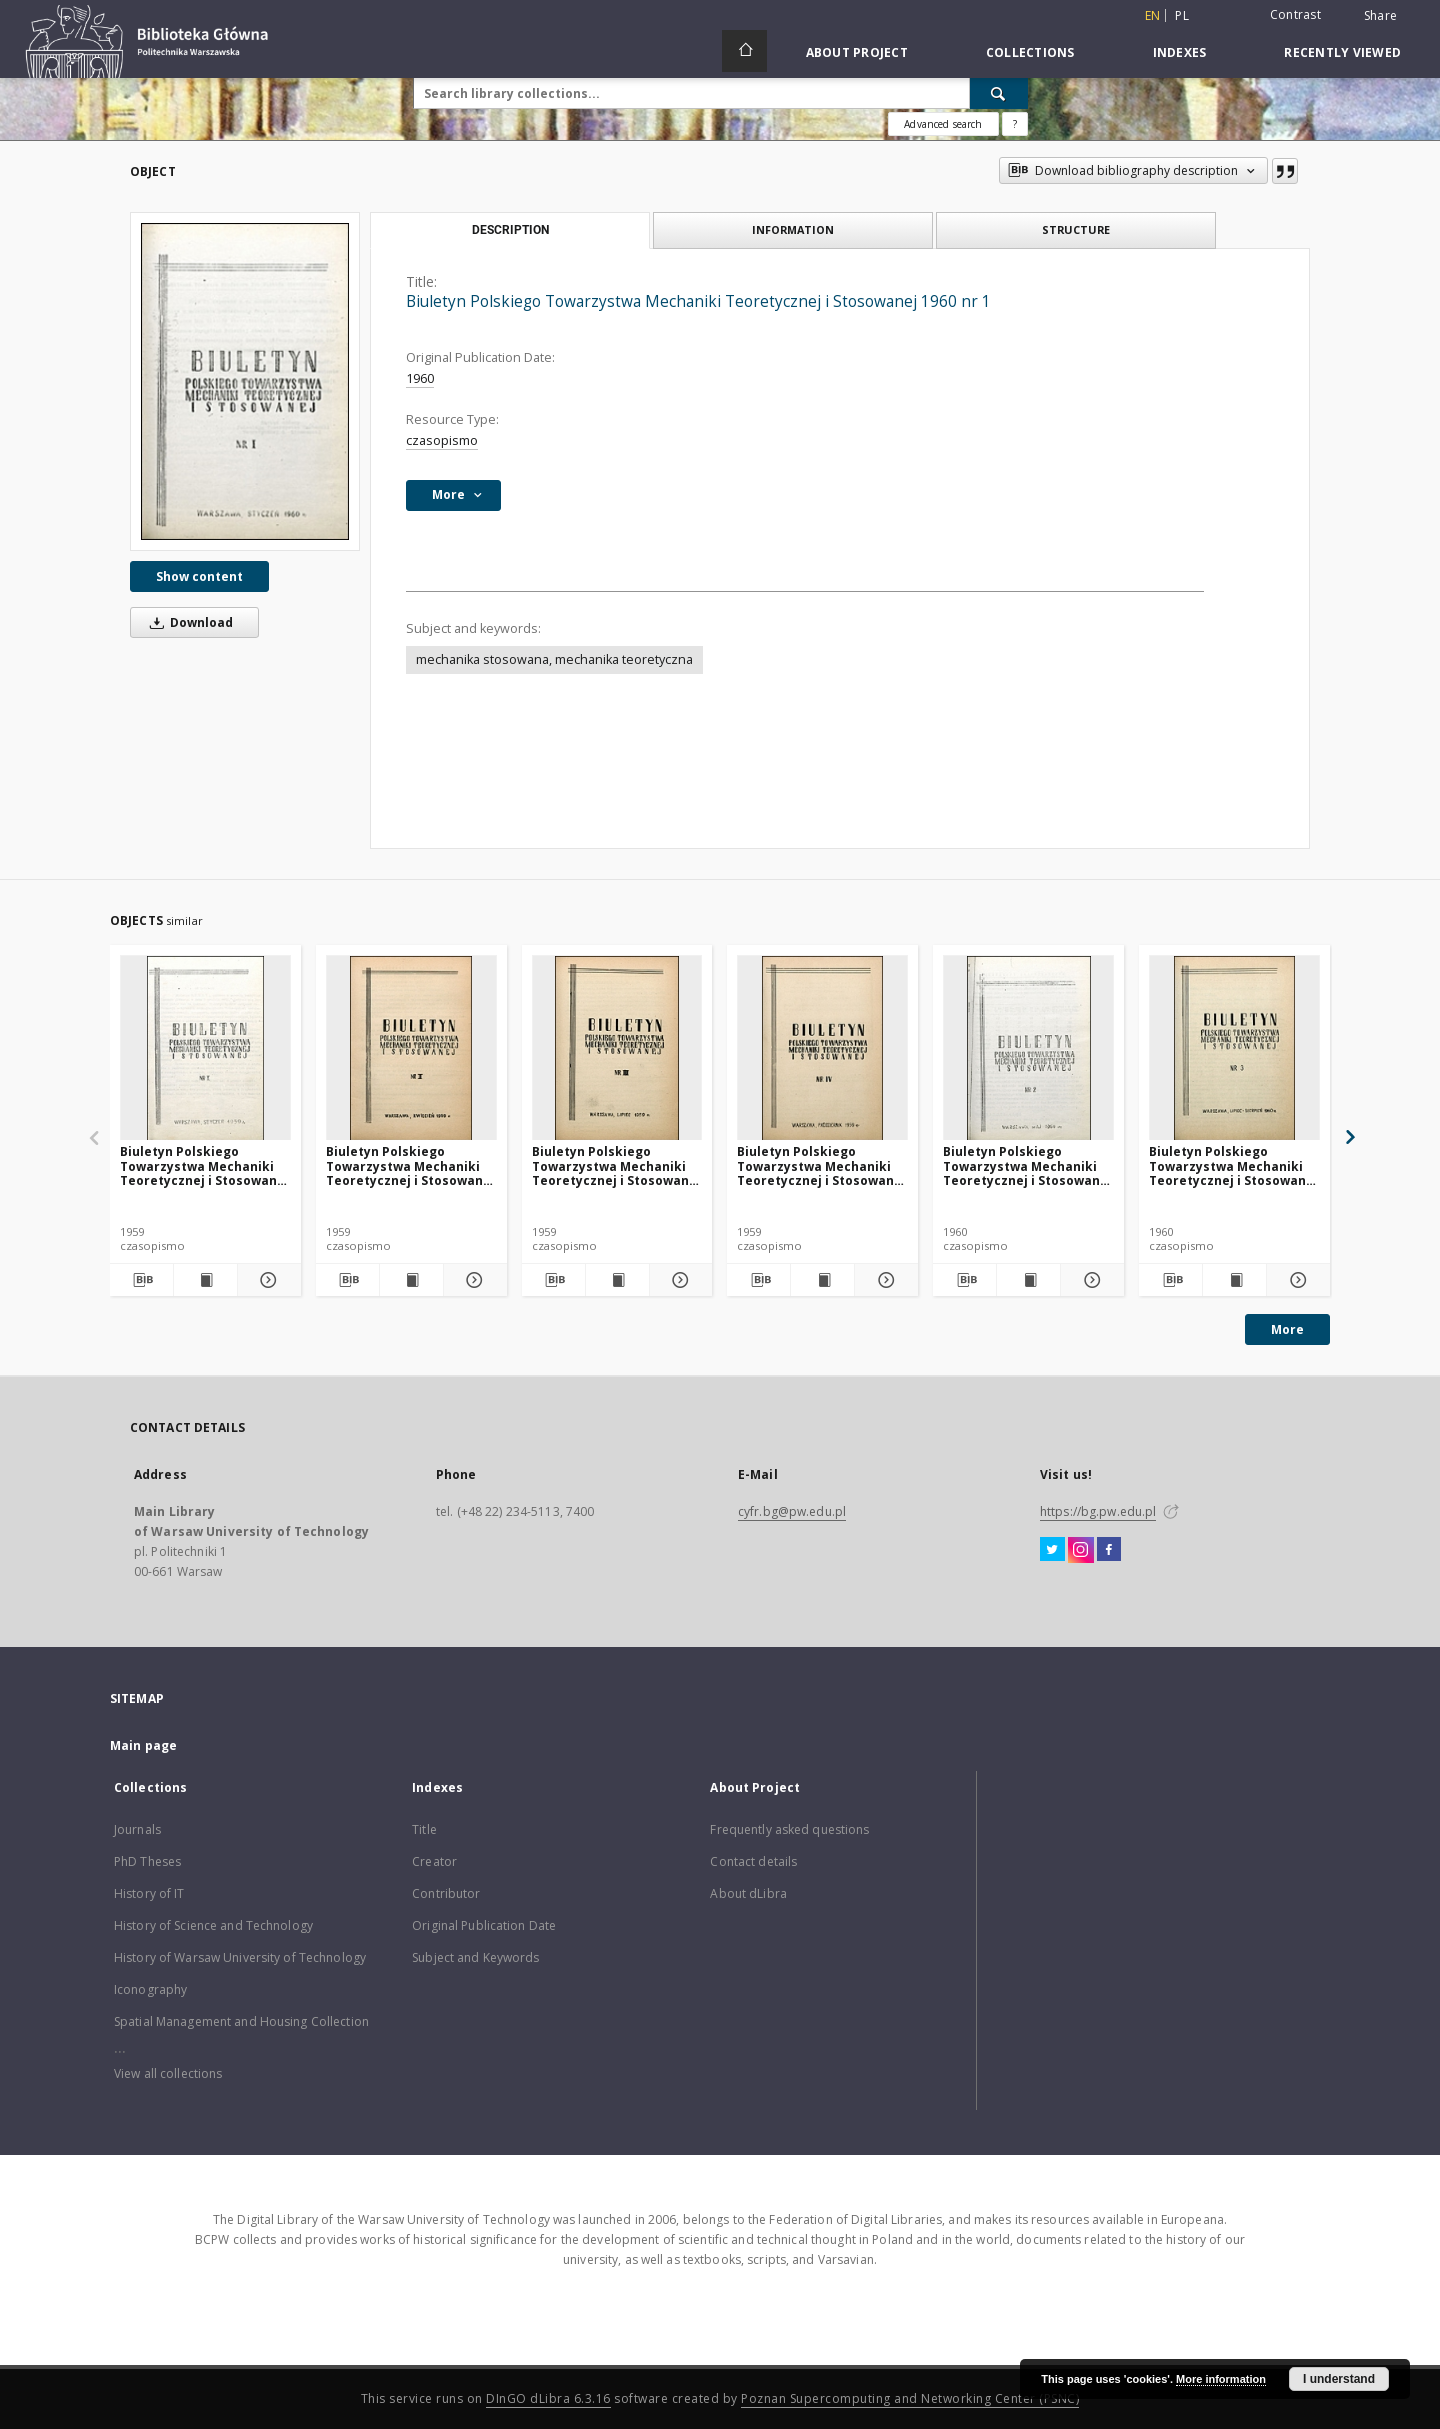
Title (424, 1829)
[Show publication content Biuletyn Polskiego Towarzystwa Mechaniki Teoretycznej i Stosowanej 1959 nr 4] (822, 1280)
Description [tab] (510, 230)
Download (188, 622)
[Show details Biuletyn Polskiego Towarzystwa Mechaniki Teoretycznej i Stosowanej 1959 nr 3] (678, 1280)
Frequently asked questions (789, 1829)
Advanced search (943, 124)
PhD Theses (147, 1861)
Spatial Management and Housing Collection (241, 2021)
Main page (143, 1745)
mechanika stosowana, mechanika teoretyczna (554, 659)
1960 (420, 378)
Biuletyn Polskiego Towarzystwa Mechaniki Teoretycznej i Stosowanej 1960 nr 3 (1233, 1165)
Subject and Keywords (475, 1957)
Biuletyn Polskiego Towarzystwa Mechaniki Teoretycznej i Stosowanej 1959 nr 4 (821, 1165)
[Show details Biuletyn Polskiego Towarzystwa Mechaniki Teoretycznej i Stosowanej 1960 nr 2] (1089, 1280)
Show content (199, 576)
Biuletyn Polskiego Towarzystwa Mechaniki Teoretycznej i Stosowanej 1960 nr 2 (1027, 1165)
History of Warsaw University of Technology (240, 1957)
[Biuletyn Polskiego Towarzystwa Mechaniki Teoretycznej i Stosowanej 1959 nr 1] (205, 1048)
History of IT (149, 1893)
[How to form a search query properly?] (1015, 124)
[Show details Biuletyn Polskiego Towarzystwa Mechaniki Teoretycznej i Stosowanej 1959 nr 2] (472, 1280)
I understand (1339, 2379)
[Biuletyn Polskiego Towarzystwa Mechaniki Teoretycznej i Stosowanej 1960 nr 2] (1028, 1048)
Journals (137, 1829)
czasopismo (442, 440)
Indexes (1180, 52)
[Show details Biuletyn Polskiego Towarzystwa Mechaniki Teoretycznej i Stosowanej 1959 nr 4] (883, 1280)
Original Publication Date (484, 1925)
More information (1221, 2379)
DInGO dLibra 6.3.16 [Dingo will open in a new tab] (548, 2398)
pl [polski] (1182, 15)
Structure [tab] (1076, 229)
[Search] (999, 93)
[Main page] (744, 51)
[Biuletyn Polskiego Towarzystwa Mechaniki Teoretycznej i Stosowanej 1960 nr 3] (1234, 1048)
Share (1380, 16)
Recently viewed (1342, 52)
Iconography (150, 1989)
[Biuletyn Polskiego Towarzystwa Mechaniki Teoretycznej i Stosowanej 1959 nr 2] (411, 1048)
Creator (434, 1861)
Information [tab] (793, 229)
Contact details (753, 1861)
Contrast (1295, 14)
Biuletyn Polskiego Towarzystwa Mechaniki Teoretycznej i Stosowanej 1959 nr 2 (410, 1165)
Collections (1030, 52)
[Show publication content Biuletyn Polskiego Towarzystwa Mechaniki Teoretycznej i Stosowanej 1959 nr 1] (205, 1280)
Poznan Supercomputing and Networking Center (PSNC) (910, 2398)
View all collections (168, 2073)
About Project (857, 52)
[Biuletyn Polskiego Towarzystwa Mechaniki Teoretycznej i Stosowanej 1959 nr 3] (617, 1048)
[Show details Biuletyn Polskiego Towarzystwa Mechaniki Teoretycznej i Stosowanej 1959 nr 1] (266, 1280)
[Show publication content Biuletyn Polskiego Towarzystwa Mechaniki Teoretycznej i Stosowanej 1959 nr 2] (411, 1280)
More (1287, 1329)
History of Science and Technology (213, 1925)
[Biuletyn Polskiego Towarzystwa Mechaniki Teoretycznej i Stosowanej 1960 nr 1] (245, 381)
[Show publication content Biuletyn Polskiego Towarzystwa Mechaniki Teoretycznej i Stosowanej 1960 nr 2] (1028, 1280)
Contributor (446, 1893)
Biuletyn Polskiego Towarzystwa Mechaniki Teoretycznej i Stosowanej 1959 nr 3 (616, 1165)
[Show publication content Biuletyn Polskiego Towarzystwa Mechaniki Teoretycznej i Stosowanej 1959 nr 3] (617, 1280)
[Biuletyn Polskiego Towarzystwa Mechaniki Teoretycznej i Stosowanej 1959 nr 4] (822, 1048)
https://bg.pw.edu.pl (1098, 1511)
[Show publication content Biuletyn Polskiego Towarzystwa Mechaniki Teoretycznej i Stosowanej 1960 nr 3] (1234, 1280)
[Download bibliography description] (141, 1280)
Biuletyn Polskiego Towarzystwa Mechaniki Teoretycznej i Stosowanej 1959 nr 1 (204, 1165)
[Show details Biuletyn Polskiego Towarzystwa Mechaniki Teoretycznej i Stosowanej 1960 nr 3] (1295, 1280)
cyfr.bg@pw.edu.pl (792, 1511)
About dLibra (748, 1893)
